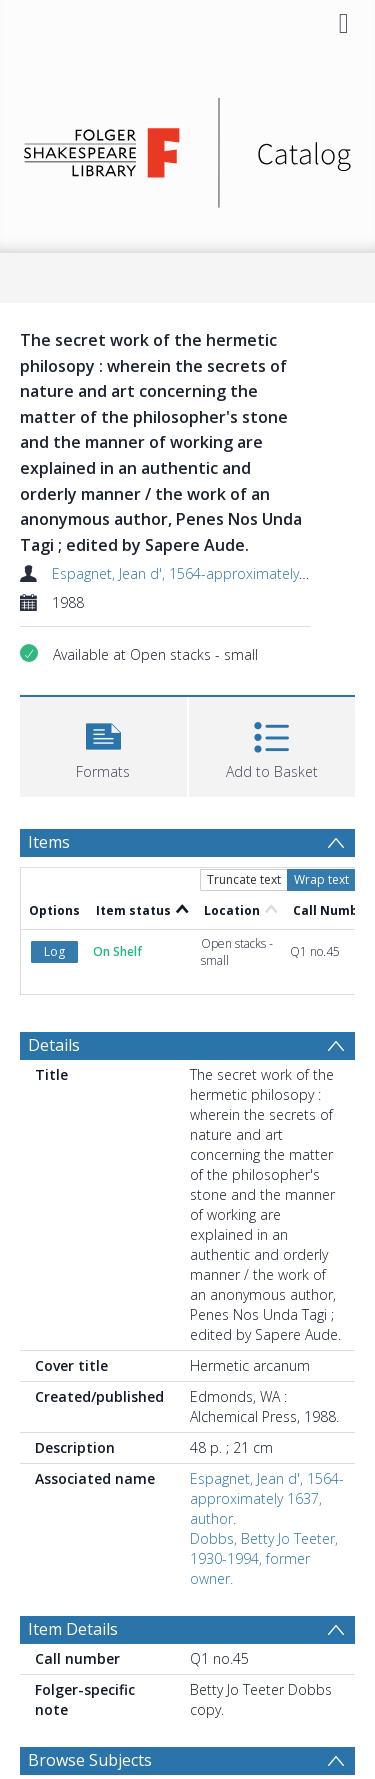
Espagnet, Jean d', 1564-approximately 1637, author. (267, 1498)
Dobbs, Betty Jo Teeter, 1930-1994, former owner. (264, 1558)
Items (49, 842)
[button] (103, 744)
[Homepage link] (188, 147)
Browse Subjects (90, 1760)
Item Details (73, 1629)
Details (54, 1045)
